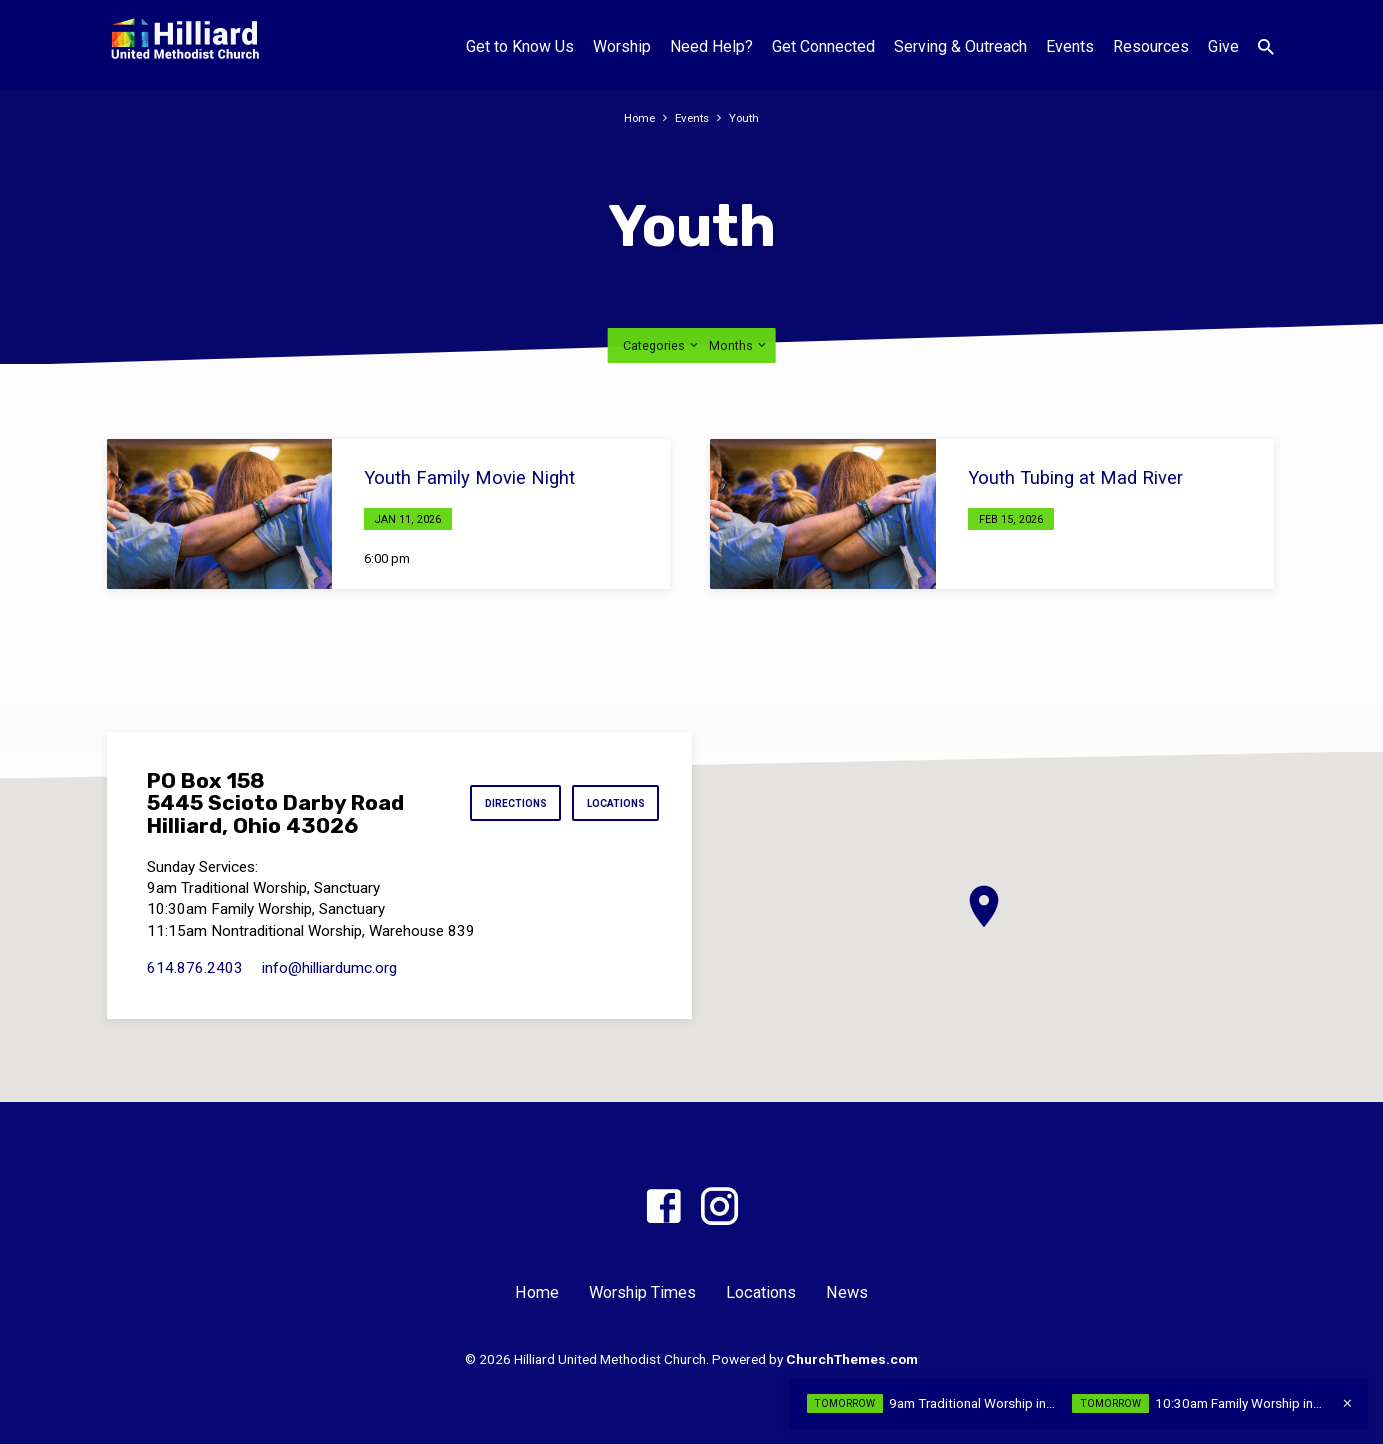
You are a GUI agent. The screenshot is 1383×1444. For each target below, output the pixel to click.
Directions (500, 803)
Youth (748, 117)
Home (636, 117)
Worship (622, 46)
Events (1070, 46)
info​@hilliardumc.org (329, 968)
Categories (662, 345)
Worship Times (642, 1292)
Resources (1151, 46)
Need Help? (711, 46)
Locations (611, 803)
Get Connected (823, 46)
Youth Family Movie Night (469, 477)
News (847, 1292)
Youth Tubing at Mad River (1075, 477)
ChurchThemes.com (852, 1359)
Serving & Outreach (960, 46)
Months (739, 345)
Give (1223, 46)
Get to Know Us (520, 46)
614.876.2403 (195, 968)
